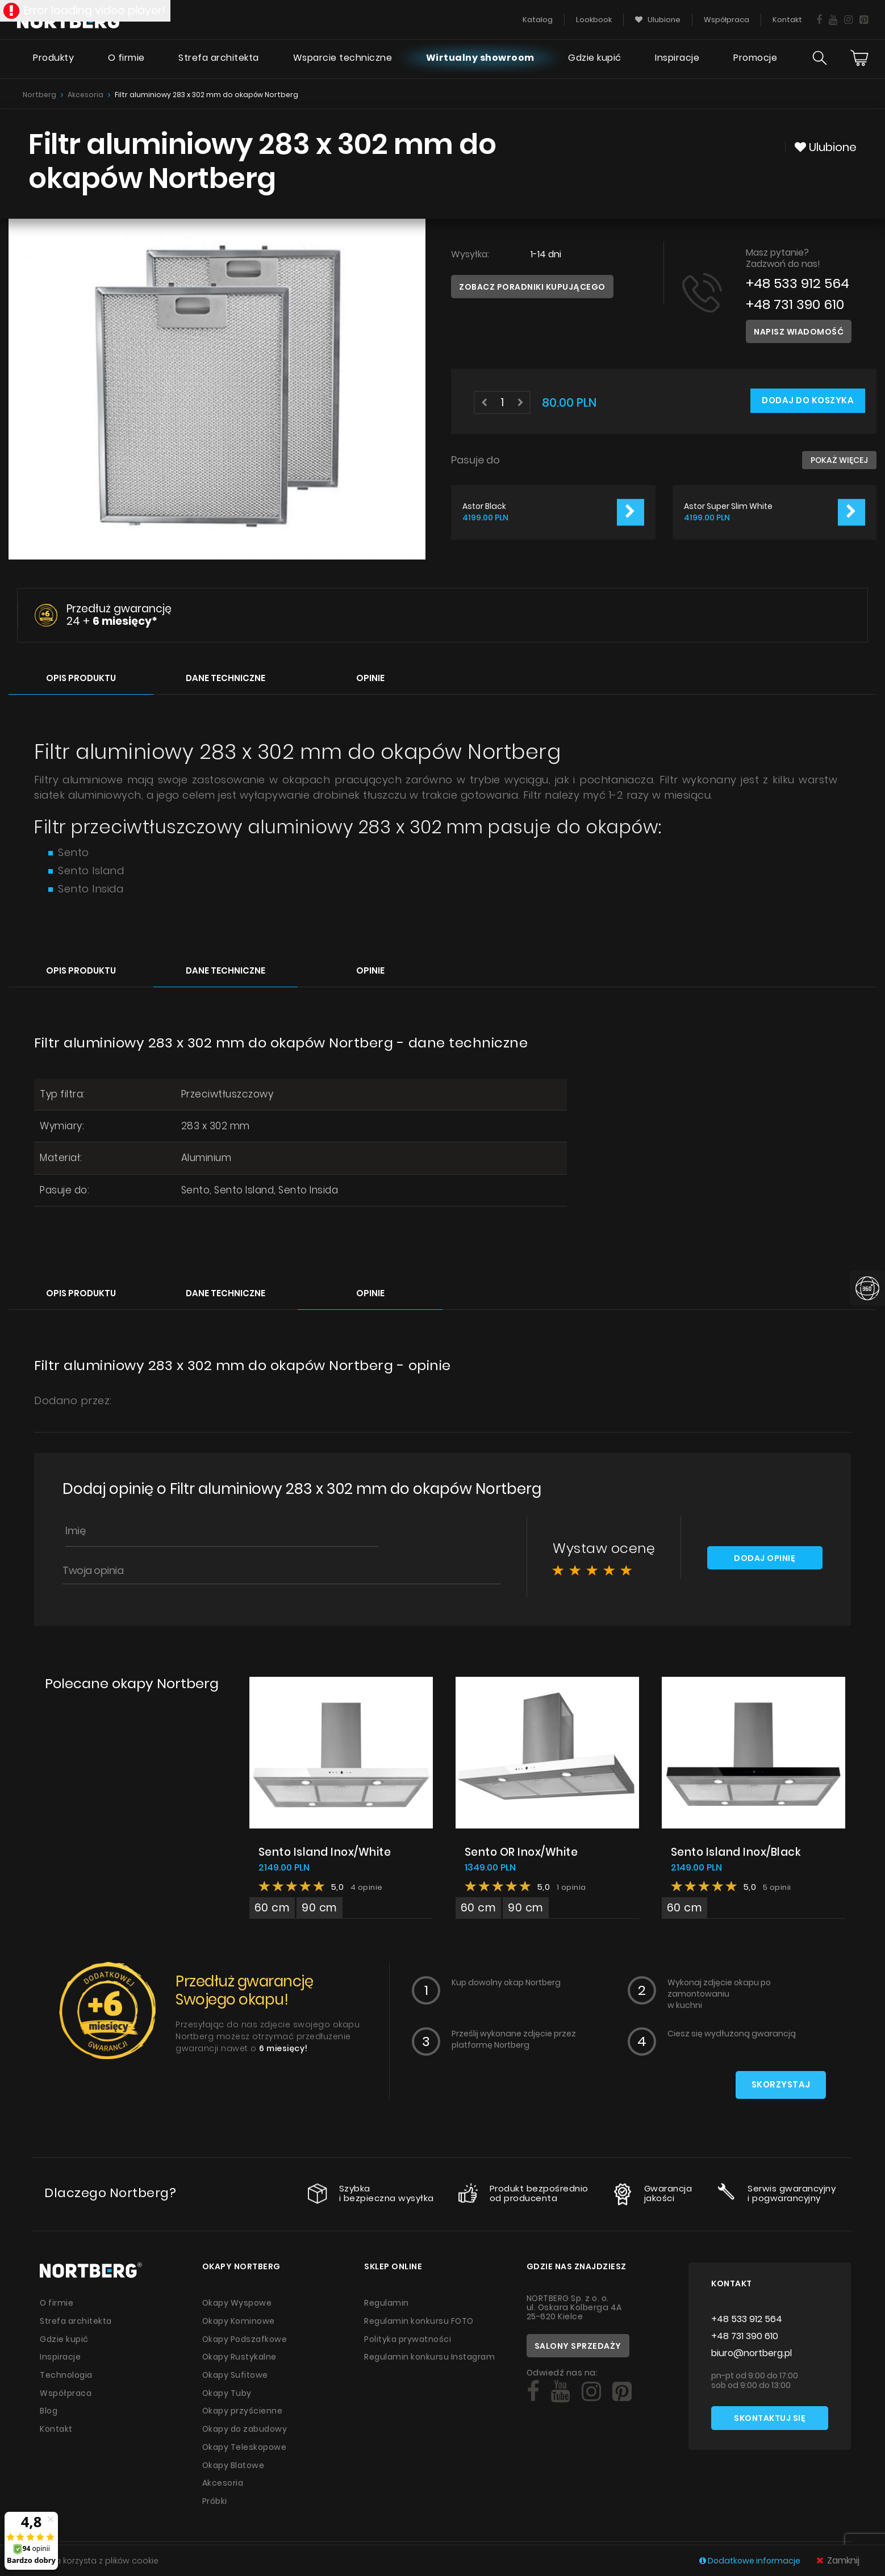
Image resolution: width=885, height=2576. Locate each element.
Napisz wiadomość (799, 331)
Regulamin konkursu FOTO (419, 2320)
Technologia (67, 2373)
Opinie (370, 677)
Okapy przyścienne (242, 2408)
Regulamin (387, 2302)
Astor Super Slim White (728, 506)
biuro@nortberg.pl (751, 2353)
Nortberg (39, 94)
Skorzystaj (780, 2085)
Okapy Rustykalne (240, 2355)
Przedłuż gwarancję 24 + (119, 614)
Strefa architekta (217, 59)
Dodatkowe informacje (750, 2560)
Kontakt (56, 2426)
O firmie (124, 59)
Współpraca (66, 2391)
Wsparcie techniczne (341, 59)
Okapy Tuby (227, 2391)
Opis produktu (81, 677)
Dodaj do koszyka (807, 401)
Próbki (214, 2496)
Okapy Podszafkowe (245, 2338)
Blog (49, 2408)
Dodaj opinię (764, 1558)
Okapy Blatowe (234, 2461)
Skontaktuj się (769, 2418)
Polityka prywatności (408, 2338)
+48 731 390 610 (796, 304)
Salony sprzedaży (578, 2346)
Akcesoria (85, 94)
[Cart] (859, 60)
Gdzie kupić (594, 59)
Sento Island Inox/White (325, 1851)
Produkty (51, 59)
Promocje (755, 59)
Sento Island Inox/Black (737, 1851)
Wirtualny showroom (479, 59)
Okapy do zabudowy (246, 2426)
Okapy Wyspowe (237, 2302)
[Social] (533, 2392)
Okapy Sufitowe (235, 2373)
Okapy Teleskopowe (244, 2443)
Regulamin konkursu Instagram (431, 2355)
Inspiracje (677, 59)
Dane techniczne (225, 677)
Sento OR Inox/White (522, 1851)
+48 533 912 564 (798, 283)
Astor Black (484, 506)
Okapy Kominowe (238, 2320)
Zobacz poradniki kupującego (532, 287)
